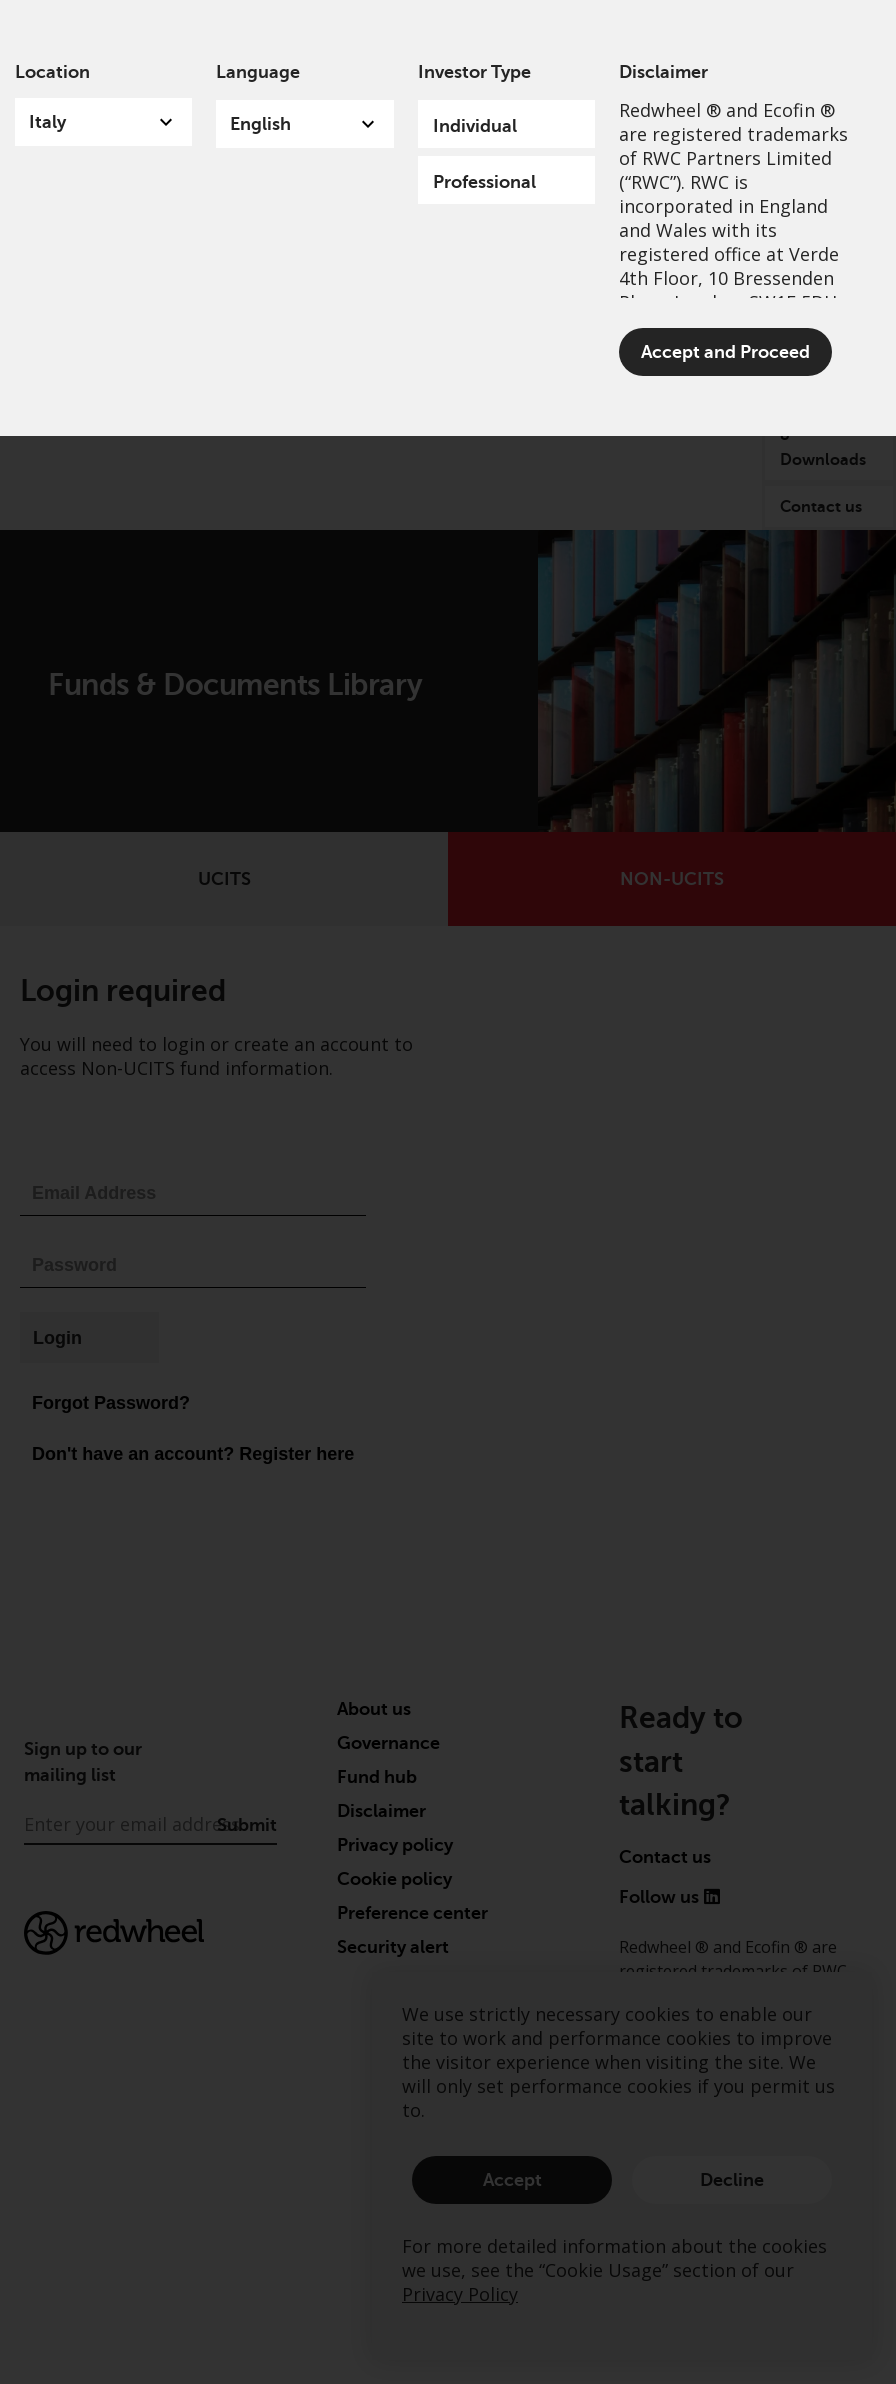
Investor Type (474, 72)
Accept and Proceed (725, 352)
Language (258, 72)
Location (52, 72)
